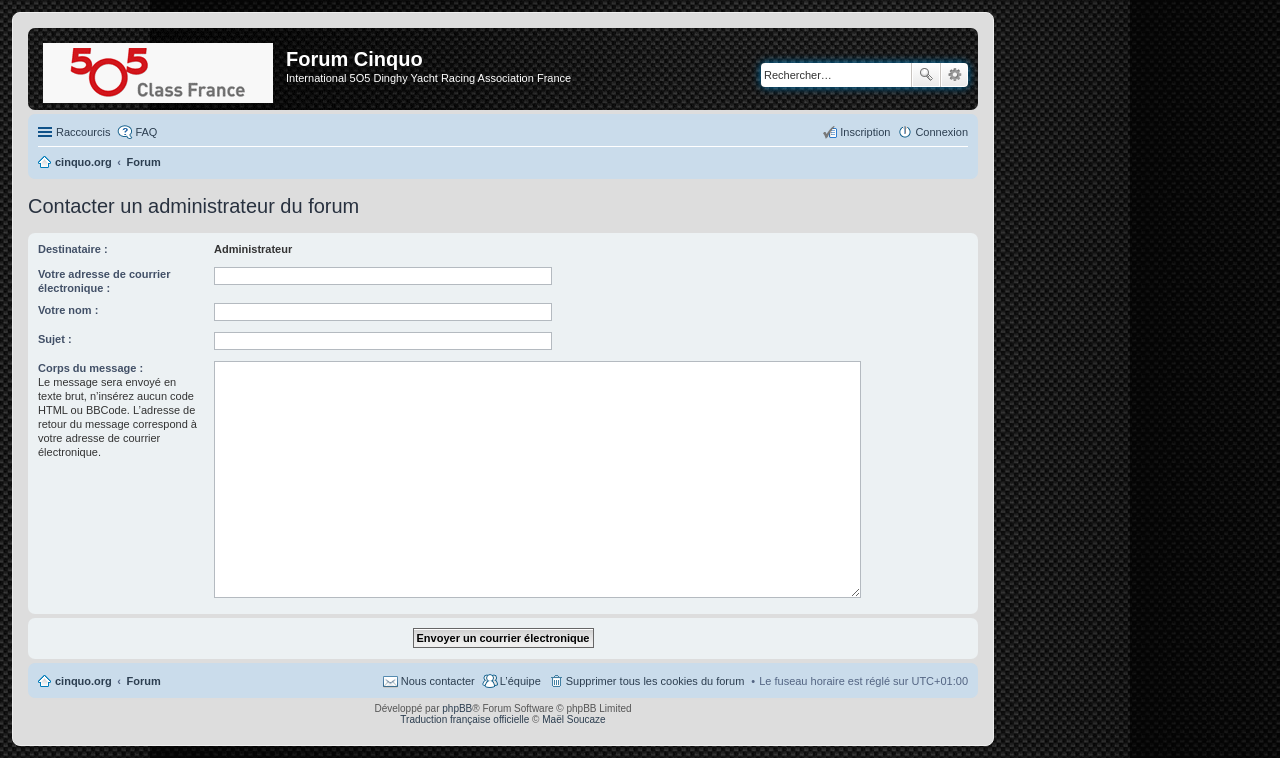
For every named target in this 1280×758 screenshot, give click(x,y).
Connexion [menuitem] (941, 132)
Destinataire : (73, 249)
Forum (144, 681)
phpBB (457, 708)
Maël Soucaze (573, 719)
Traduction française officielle (464, 719)
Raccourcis (83, 132)
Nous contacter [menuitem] (438, 681)
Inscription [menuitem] (865, 132)
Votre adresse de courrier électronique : (104, 281)
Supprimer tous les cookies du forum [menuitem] (655, 681)
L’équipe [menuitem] (520, 681)
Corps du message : (90, 368)
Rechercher (926, 75)
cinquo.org (83, 681)
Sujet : (55, 339)
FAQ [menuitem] (146, 132)
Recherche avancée (954, 75)
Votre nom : (68, 310)
